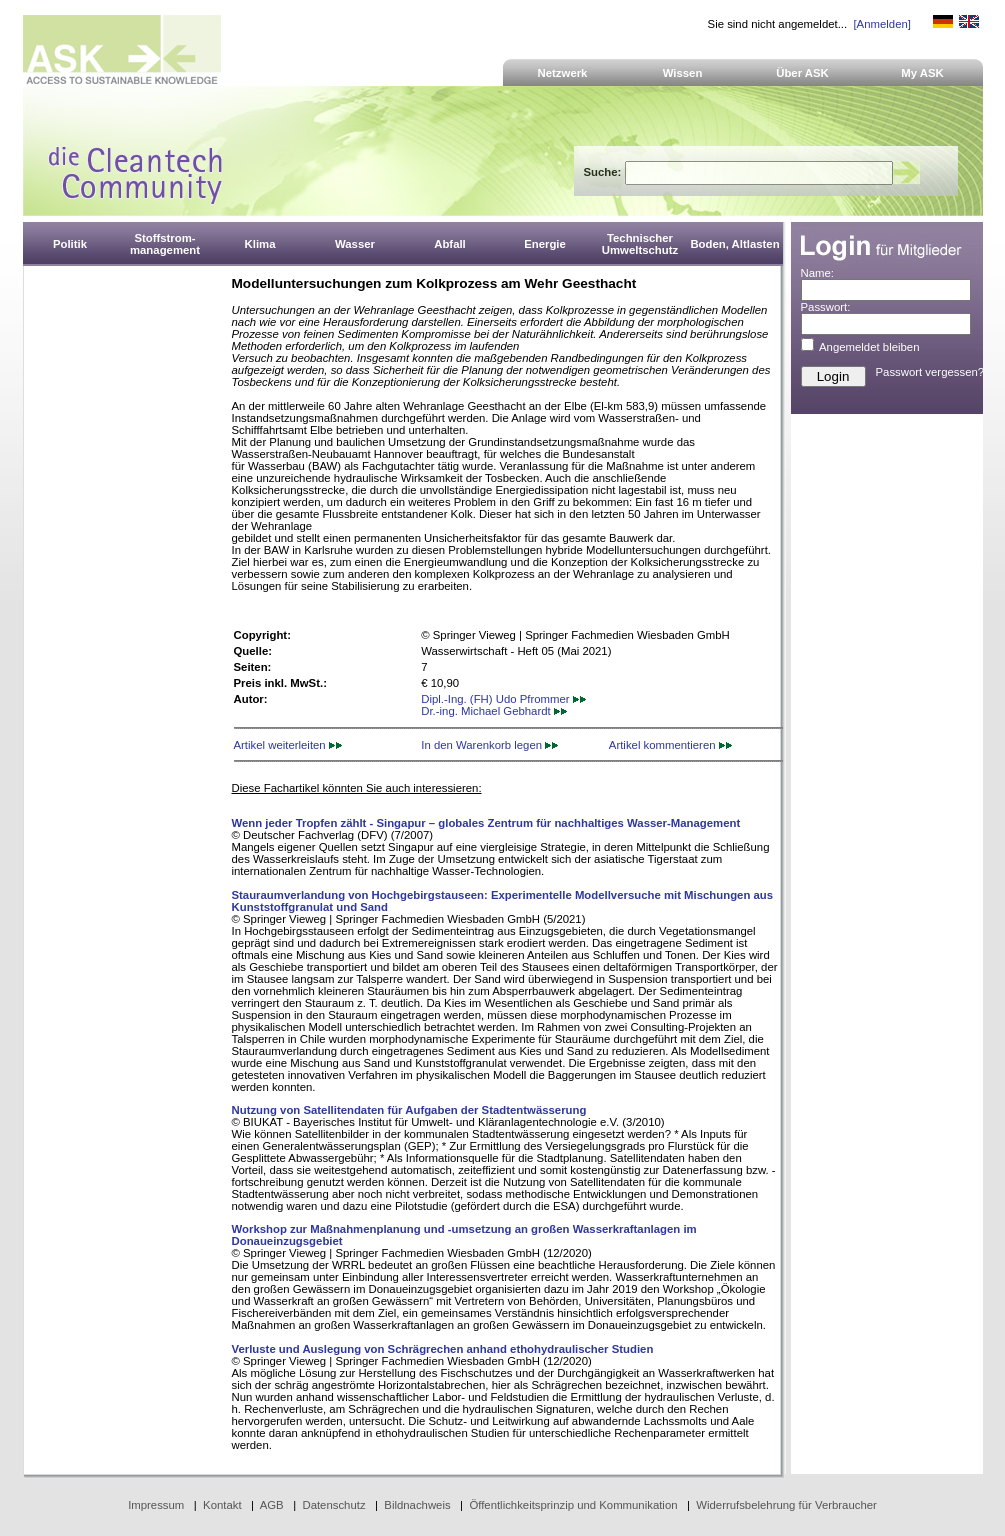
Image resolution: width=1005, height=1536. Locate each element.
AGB (272, 1505)
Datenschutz (333, 1505)
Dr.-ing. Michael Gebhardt (494, 711)
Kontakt (222, 1505)
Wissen (683, 73)
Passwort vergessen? (930, 372)
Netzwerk (563, 73)
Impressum (156, 1505)
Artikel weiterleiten (288, 745)
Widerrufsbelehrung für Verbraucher (786, 1505)
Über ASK (802, 73)
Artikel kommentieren (670, 745)
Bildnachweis (417, 1505)
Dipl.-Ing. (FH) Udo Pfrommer (503, 699)
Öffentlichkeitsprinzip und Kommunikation (573, 1505)
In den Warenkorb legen (489, 745)
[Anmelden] (881, 24)
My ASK (922, 73)
